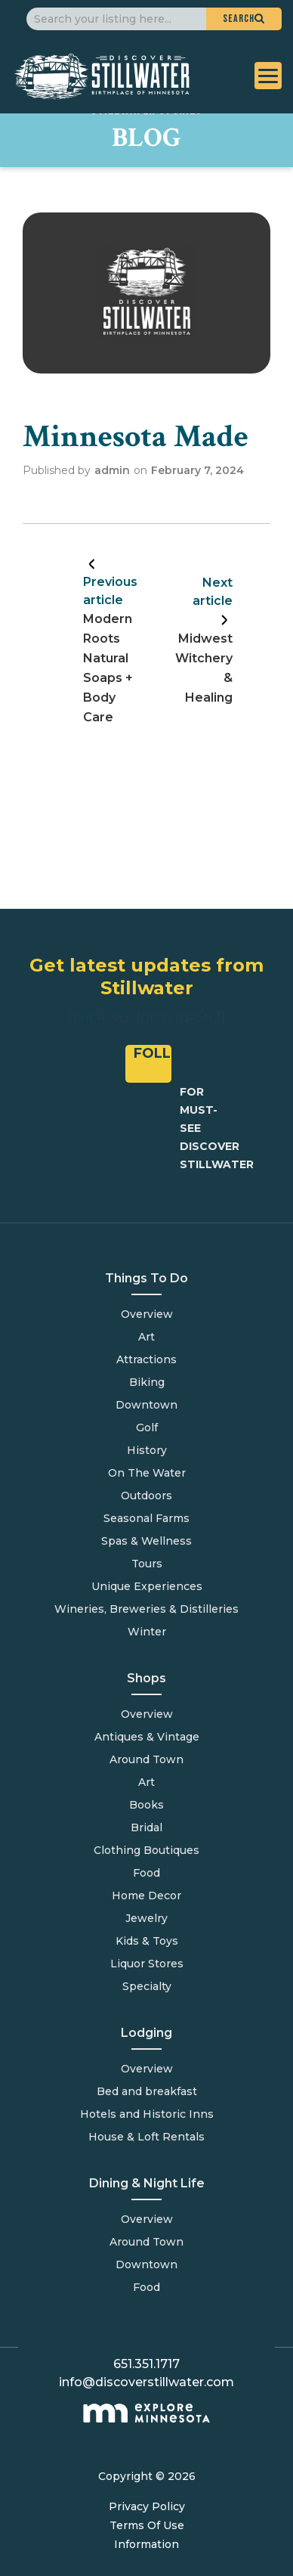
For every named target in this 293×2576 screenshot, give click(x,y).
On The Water (147, 1473)
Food (146, 2287)
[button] (244, 19)
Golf (147, 1427)
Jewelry (146, 1918)
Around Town (146, 2242)
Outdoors (146, 1495)
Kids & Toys (147, 1941)
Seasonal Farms (146, 1518)
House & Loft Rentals (146, 2137)
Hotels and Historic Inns (147, 2114)
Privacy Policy (147, 2506)
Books (146, 1805)
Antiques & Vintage (146, 1737)
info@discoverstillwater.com (146, 2382)
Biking (147, 1382)
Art (146, 1337)
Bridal (146, 1827)
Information (146, 2544)
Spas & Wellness (146, 1541)
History (147, 1450)
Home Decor (146, 1895)
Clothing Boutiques (146, 1850)
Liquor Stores (147, 1963)
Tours (146, 1563)
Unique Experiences (146, 1586)
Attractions (146, 1359)
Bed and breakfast (147, 2091)
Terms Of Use (146, 2525)
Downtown (146, 1405)
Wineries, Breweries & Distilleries (146, 1609)
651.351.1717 (146, 2364)
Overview (147, 1314)
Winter (147, 1631)
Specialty (146, 1986)
